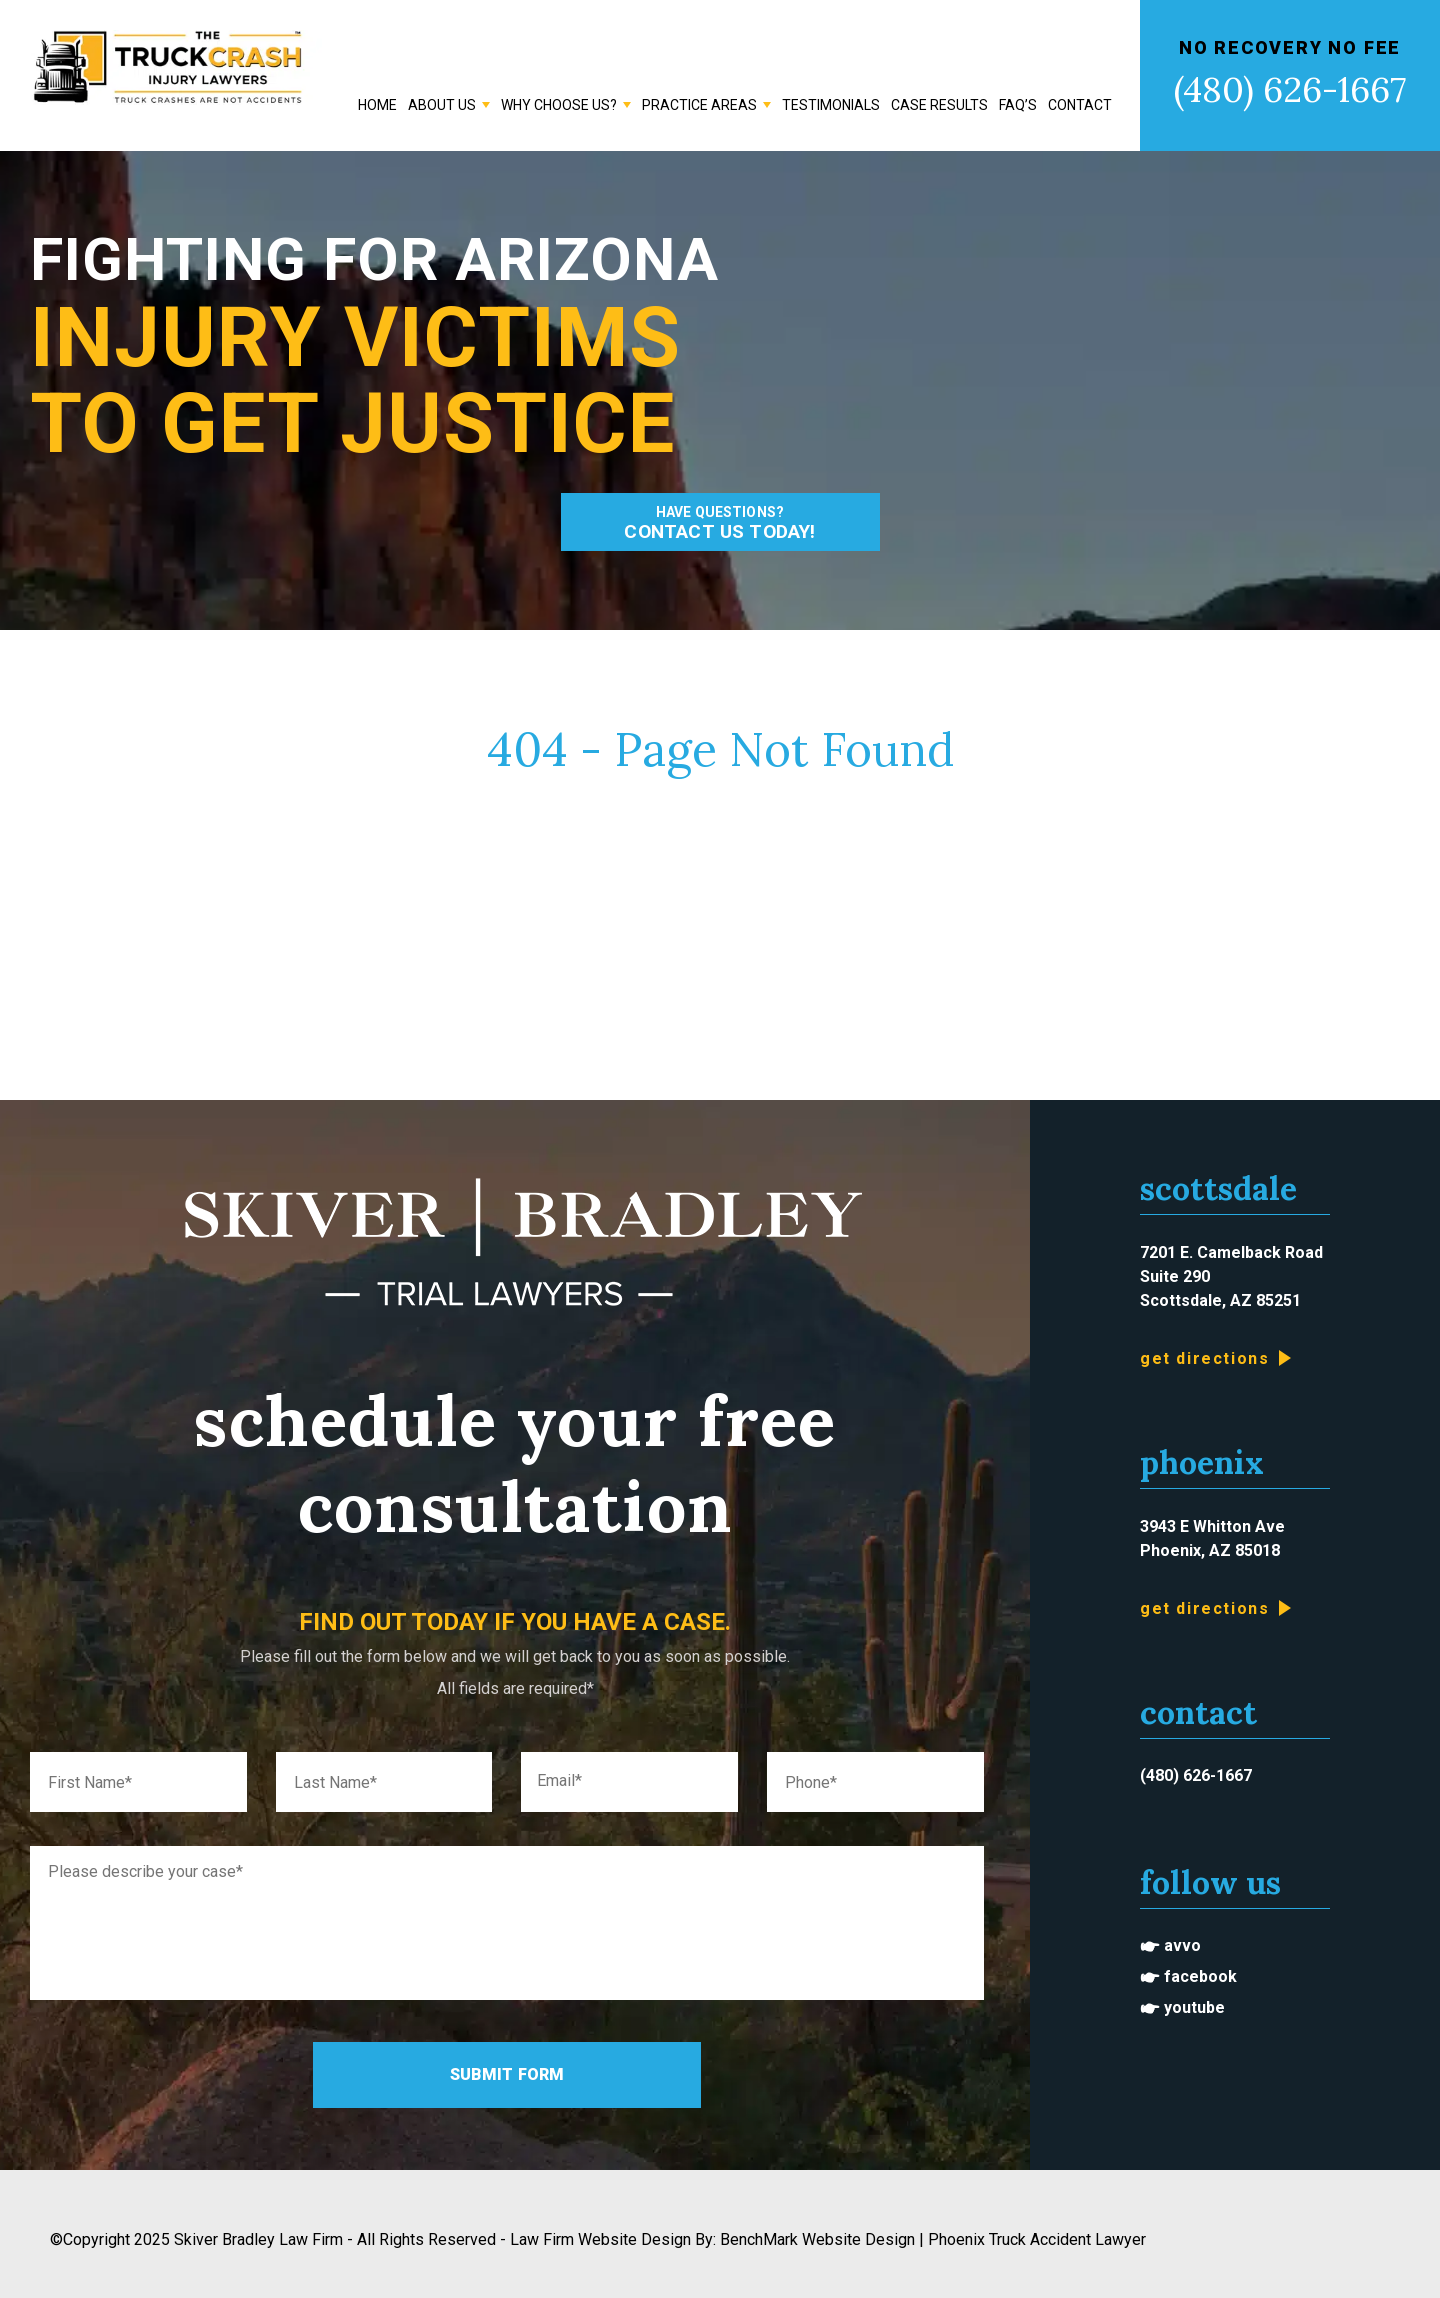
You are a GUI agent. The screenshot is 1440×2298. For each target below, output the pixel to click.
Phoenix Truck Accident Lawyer (1037, 2239)
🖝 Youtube (1182, 2007)
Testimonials (831, 105)
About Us (442, 105)
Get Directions (1204, 1358)
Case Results (939, 105)
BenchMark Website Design (817, 2239)
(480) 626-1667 (1290, 89)
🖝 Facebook (1188, 1976)
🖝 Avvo (1170, 1945)
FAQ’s (1018, 105)
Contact (1080, 105)
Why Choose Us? (559, 105)
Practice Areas (699, 105)
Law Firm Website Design (600, 2239)
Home (377, 105)
